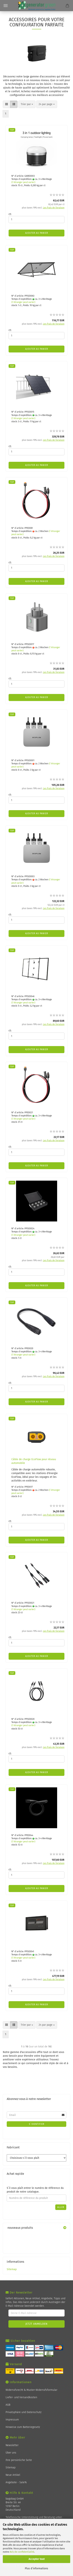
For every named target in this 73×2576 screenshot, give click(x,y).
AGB (8, 2404)
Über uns (11, 2452)
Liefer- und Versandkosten (21, 2397)
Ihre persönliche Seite (19, 2460)
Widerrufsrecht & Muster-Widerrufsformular (31, 2390)
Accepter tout (37, 2559)
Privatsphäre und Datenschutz (23, 2412)
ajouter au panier (36, 233)
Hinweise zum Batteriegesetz (23, 2427)
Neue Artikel (13, 2475)
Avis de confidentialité (22, 2551)
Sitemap (12, 2269)
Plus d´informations (36, 2568)
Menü (6, 5)
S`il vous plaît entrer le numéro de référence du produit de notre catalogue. (35, 2189)
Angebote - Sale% (16, 2482)
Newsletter (12, 2445)
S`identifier (36, 2124)
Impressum (12, 2419)
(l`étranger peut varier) (23, 182)
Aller (60, 2207)
